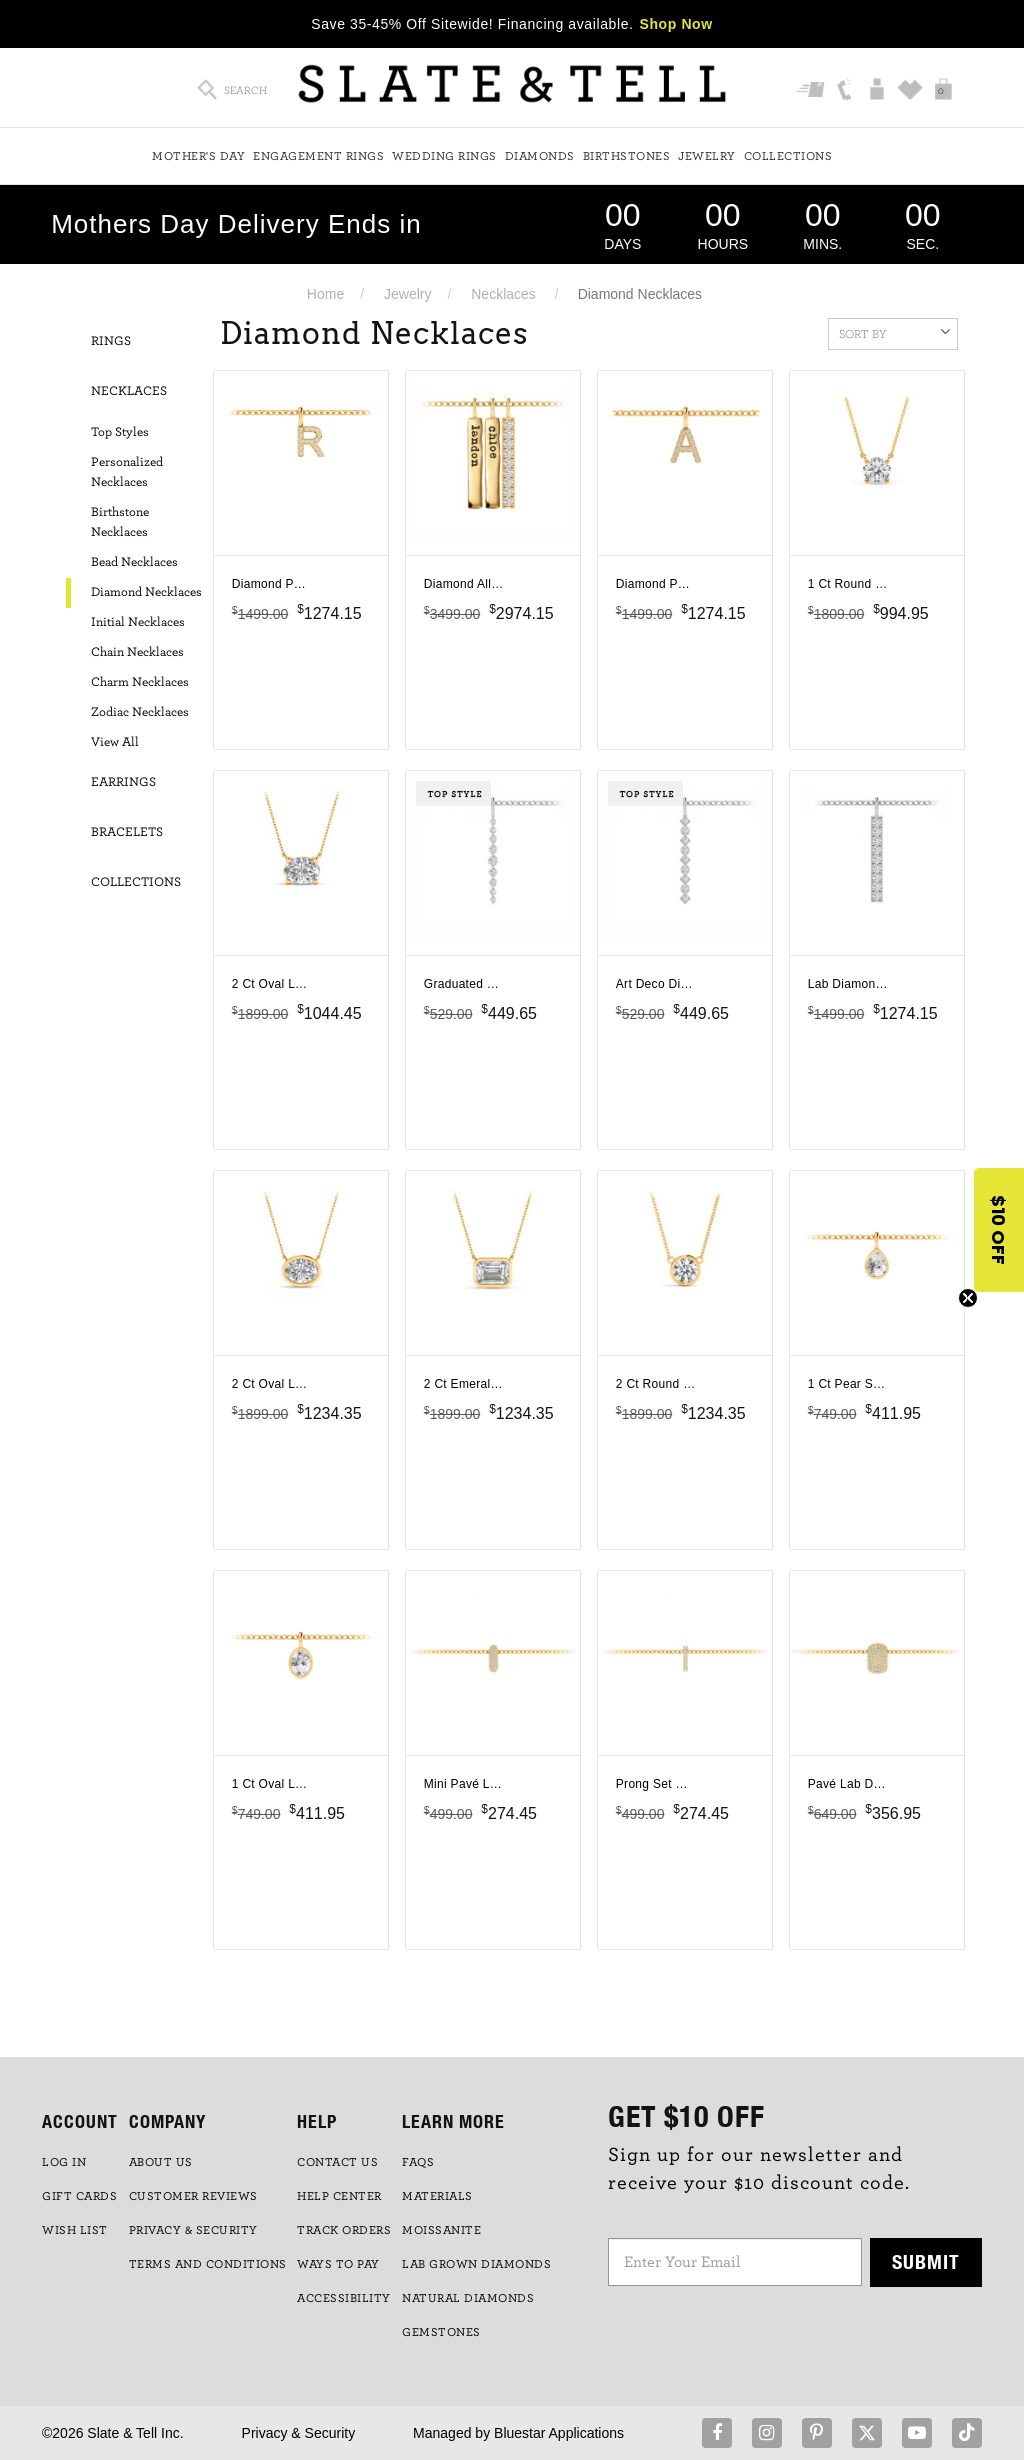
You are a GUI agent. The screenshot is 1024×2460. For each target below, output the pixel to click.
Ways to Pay (338, 2264)
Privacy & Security (299, 2433)
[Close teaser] (968, 1298)
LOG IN (64, 2162)
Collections (788, 156)
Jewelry (707, 156)
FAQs (418, 2162)
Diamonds (540, 156)
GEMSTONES (441, 2332)
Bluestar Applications (559, 2433)
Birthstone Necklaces (120, 522)
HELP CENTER (339, 2196)
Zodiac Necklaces (140, 712)
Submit (926, 2261)
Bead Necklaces (134, 562)
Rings (111, 341)
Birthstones (627, 156)
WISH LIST (75, 2230)
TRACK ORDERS (344, 2230)
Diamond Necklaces (146, 592)
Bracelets (127, 832)
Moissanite (441, 2230)
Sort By (894, 332)
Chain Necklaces (137, 652)
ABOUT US (161, 2162)
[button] (999, 1230)
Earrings (123, 782)
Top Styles (120, 432)
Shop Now (676, 24)
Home (325, 294)
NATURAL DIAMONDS (468, 2298)
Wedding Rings (444, 156)
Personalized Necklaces (127, 472)
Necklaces (503, 294)
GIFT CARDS (79, 2196)
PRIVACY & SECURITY (193, 2230)
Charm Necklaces (140, 682)
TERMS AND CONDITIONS (208, 2264)
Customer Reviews (193, 2196)
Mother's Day (198, 156)
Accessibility (344, 2298)
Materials (437, 2196)
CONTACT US (337, 2162)
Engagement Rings (318, 156)
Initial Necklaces (138, 622)
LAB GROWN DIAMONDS (476, 2264)
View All (115, 742)
